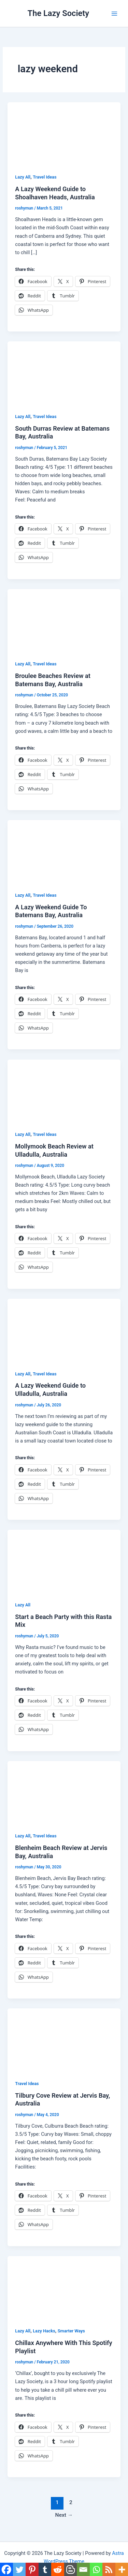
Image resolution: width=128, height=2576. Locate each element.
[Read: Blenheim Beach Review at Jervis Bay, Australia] (64, 1792)
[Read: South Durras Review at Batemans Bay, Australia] (64, 373)
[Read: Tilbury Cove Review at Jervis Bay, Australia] (64, 2040)
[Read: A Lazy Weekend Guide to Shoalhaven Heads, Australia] (64, 133)
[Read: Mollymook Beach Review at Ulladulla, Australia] (64, 1091)
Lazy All (22, 177)
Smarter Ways (71, 2330)
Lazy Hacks (44, 2330)
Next (64, 2515)
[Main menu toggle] (114, 13)
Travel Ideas (44, 177)
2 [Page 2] (70, 2502)
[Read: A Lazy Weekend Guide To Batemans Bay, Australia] (64, 851)
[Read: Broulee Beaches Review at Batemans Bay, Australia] (64, 620)
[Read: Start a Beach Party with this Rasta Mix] (64, 1561)
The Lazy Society (58, 13)
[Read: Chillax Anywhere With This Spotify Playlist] (64, 2287)
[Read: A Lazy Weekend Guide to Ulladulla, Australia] (64, 1330)
